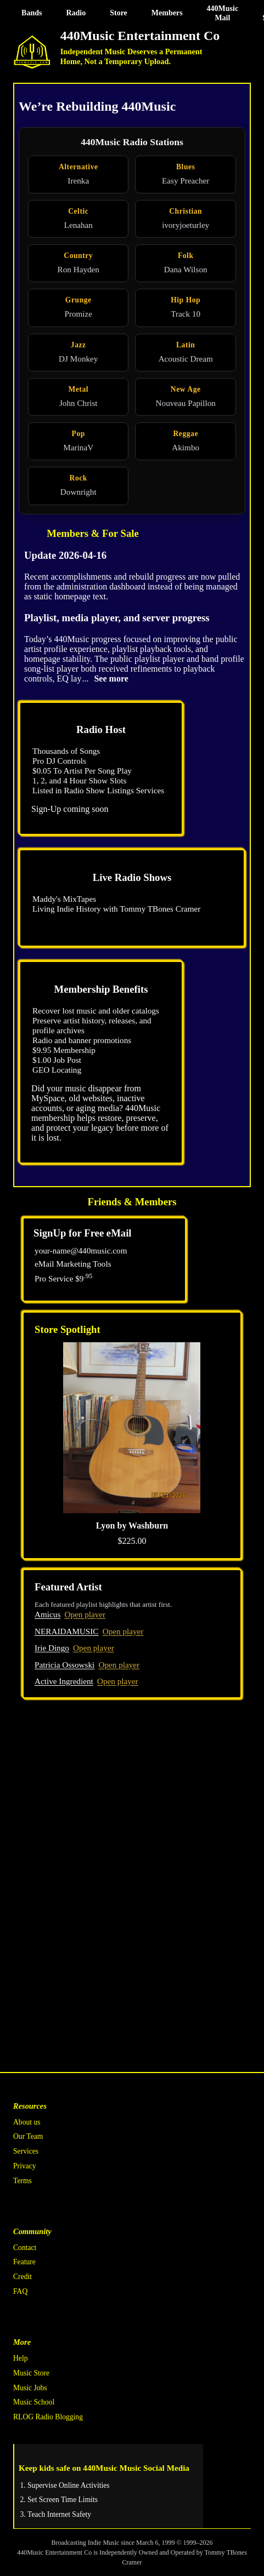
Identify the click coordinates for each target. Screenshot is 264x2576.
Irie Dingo (52, 1647)
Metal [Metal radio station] (78, 389)
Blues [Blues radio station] (185, 167)
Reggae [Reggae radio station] (185, 434)
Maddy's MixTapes (64, 898)
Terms (22, 2181)
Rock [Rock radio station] (78, 478)
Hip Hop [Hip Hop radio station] (185, 300)
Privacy (24, 2166)
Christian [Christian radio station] (185, 211)
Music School (33, 2402)
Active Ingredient (64, 1681)
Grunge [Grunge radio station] (78, 300)
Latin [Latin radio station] (185, 345)
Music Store (31, 2373)
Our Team (28, 2136)
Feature (24, 2262)
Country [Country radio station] (78, 255)
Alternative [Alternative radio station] (78, 167)
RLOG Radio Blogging (48, 2417)
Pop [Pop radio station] (78, 434)
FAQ (20, 2291)
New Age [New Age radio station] (186, 389)
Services (25, 2151)
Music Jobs (30, 2388)
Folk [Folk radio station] (186, 255)
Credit (22, 2276)
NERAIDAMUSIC (66, 1631)
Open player (84, 1614)
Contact (24, 2247)
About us (26, 2122)
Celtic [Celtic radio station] (78, 211)
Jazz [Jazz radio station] (78, 345)
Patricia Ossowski (64, 1664)
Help (20, 2358)
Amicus (47, 1614)
